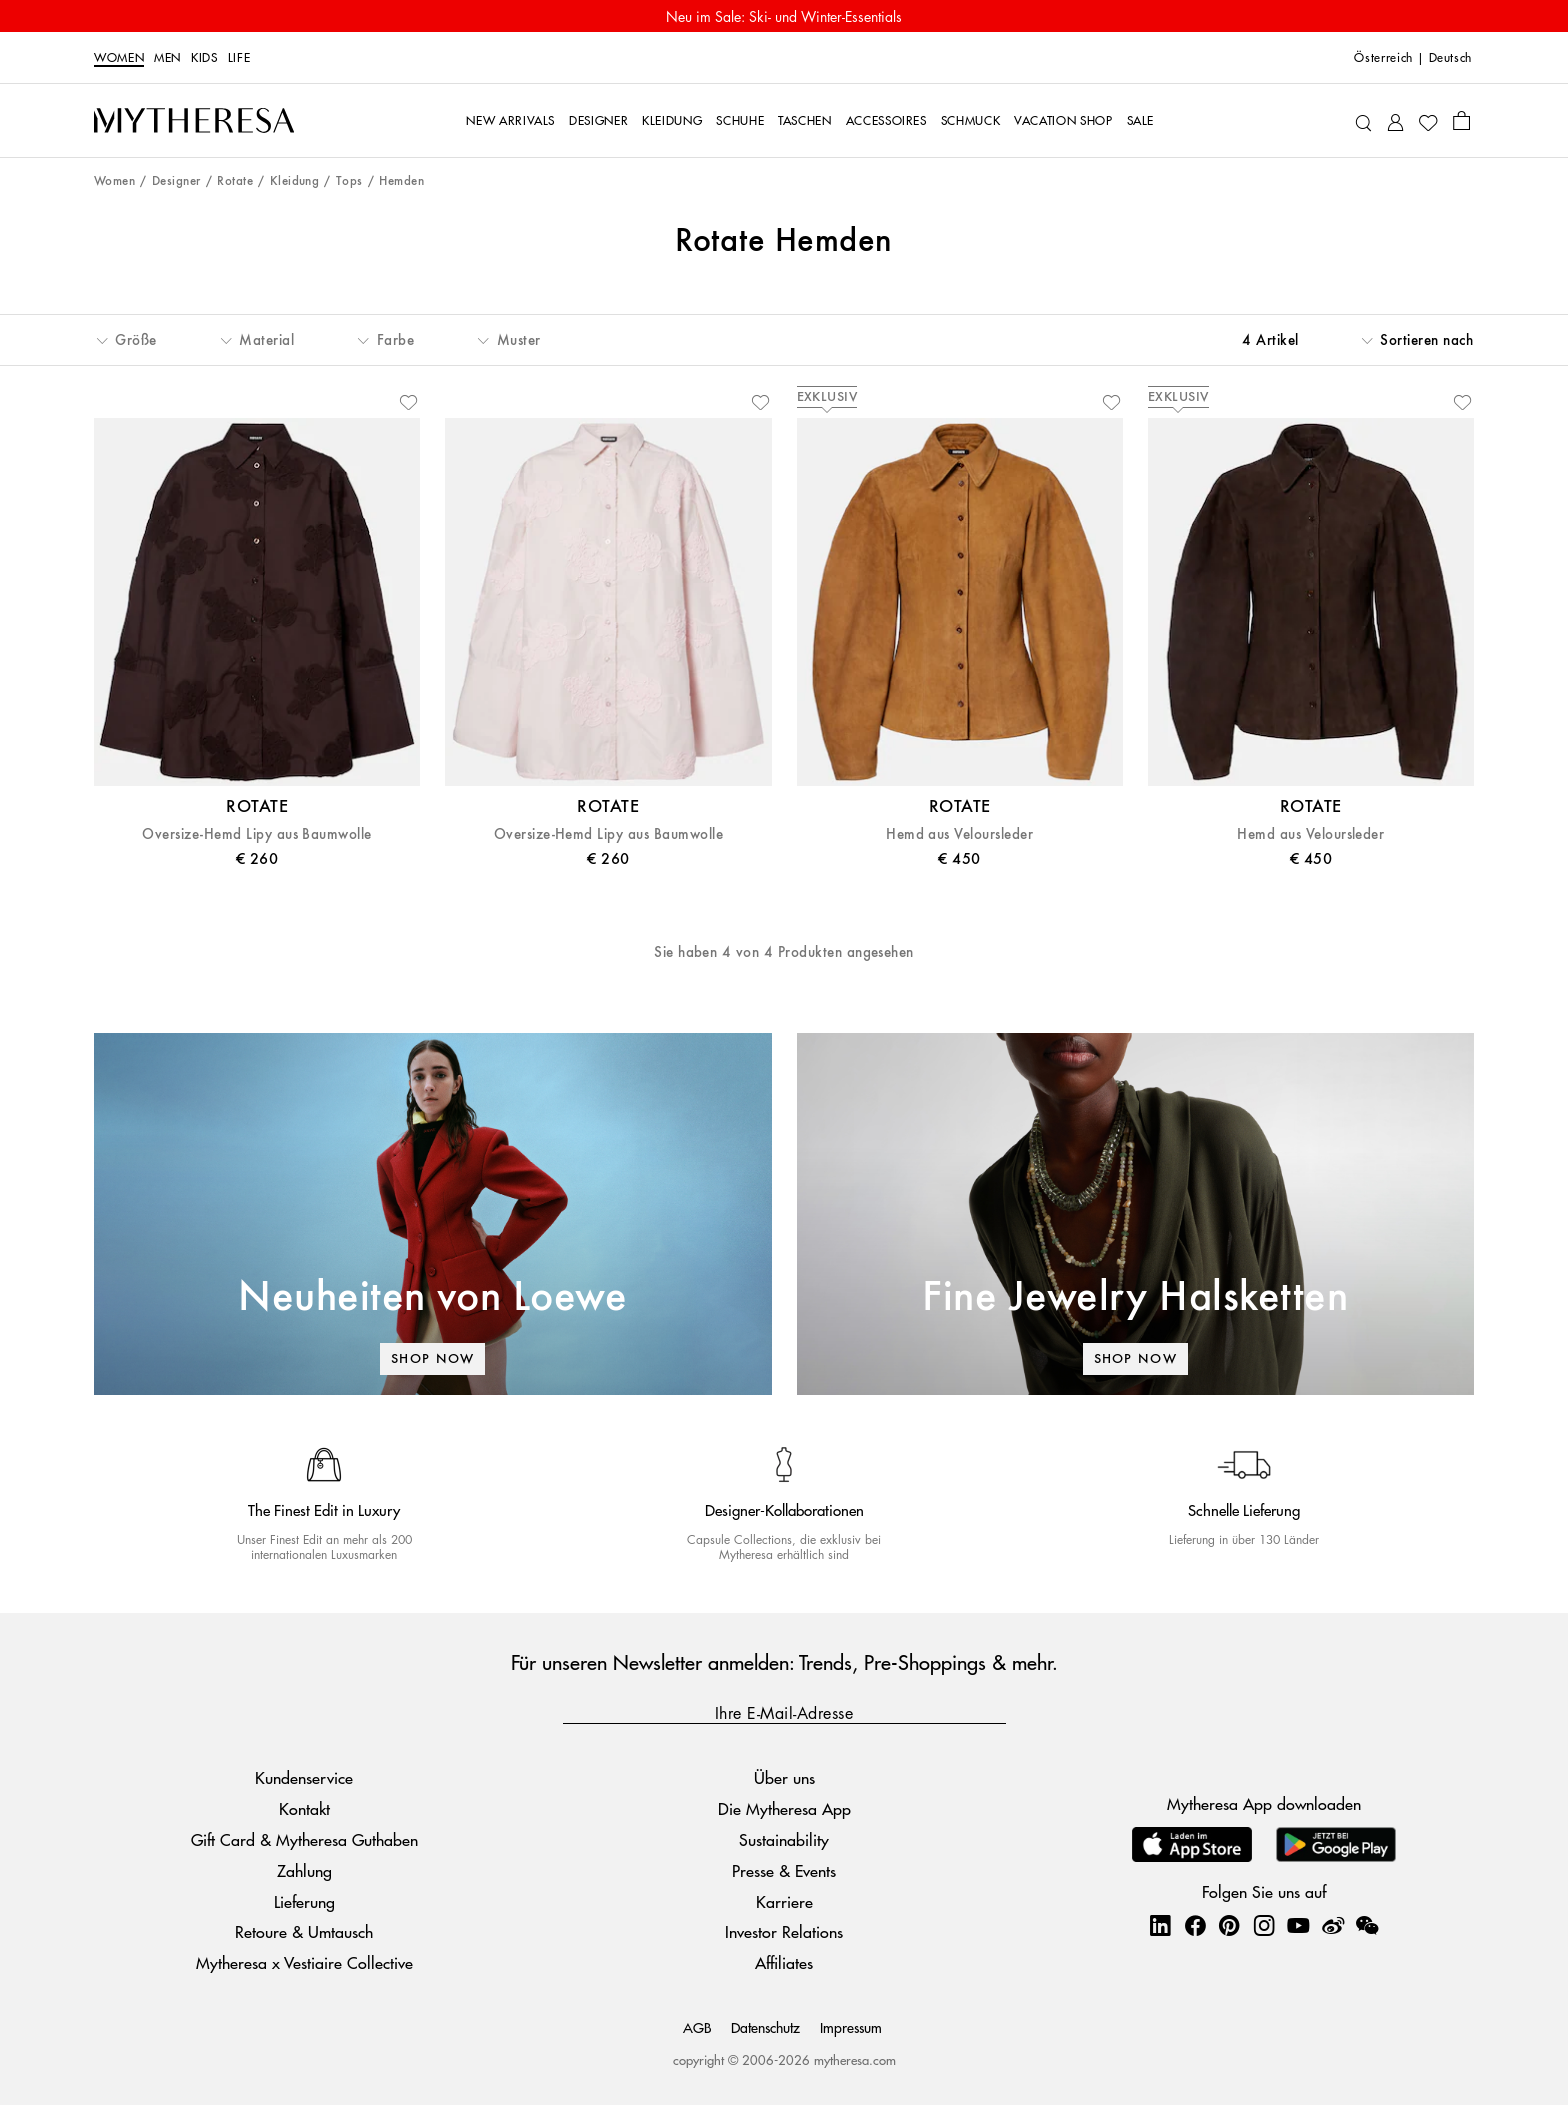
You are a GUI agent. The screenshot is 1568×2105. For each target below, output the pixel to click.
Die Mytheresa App (784, 1808)
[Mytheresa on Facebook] (1195, 1925)
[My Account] (1395, 120)
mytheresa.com (855, 2059)
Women (119, 58)
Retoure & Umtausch (304, 1931)
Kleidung (295, 181)
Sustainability (784, 1839)
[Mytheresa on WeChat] (1367, 1925)
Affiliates (784, 1962)
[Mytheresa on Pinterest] (1229, 1925)
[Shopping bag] (1461, 120)
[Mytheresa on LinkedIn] (1160, 1925)
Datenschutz (765, 2027)
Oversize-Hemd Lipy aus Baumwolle (256, 834)
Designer (176, 181)
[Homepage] (194, 121)
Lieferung (304, 1901)
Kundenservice (304, 1777)
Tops (349, 181)
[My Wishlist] (1428, 121)
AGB (697, 2027)
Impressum (851, 2027)
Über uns (784, 1777)
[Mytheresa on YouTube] (1298, 1925)
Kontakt (304, 1808)
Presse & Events (784, 1870)
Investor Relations (784, 1931)
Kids (204, 58)
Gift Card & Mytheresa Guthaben (304, 1839)
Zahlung (304, 1870)
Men (167, 58)
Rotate (235, 181)
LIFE (239, 58)
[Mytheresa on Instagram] (1264, 1925)
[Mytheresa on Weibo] (1333, 1925)
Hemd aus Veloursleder (959, 834)
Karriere (784, 1901)
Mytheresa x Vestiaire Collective (304, 1962)
